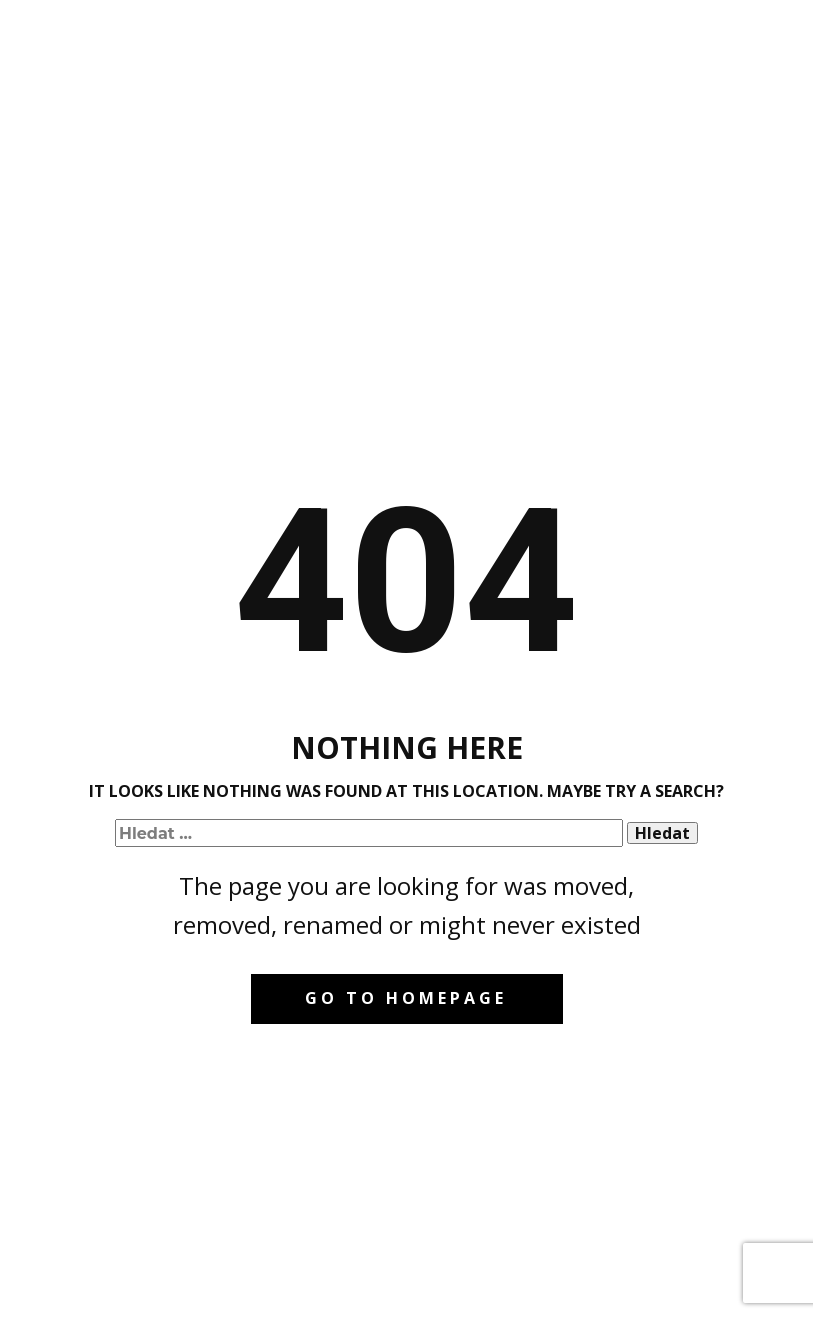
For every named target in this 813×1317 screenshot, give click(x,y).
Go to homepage (406, 998)
